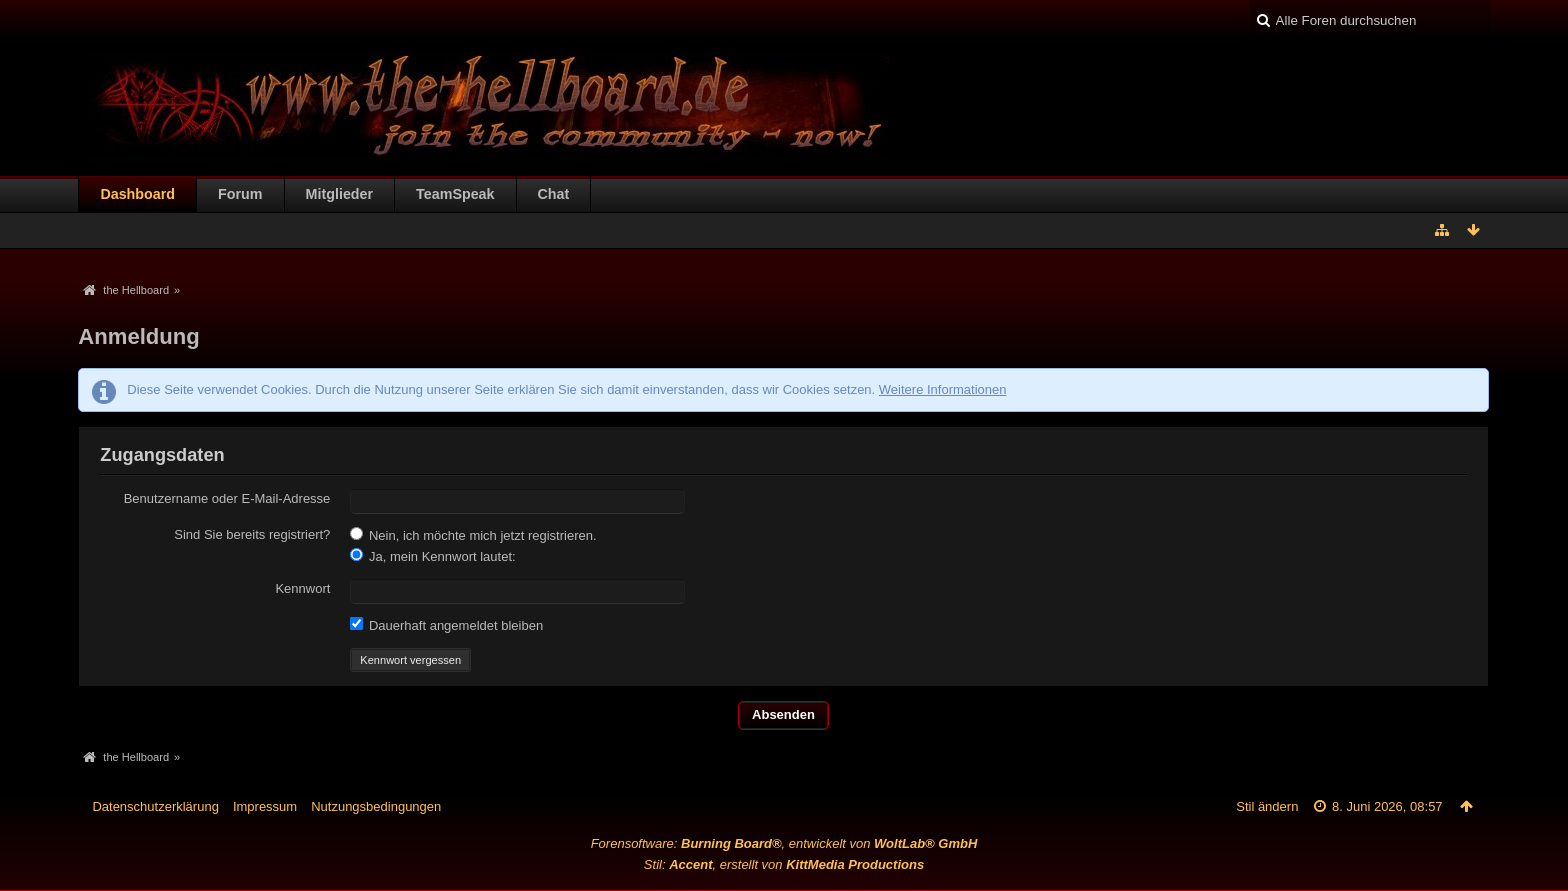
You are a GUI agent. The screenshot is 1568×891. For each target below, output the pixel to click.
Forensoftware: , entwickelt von (784, 843)
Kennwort (302, 588)
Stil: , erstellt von (784, 864)
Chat (554, 194)
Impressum (265, 806)
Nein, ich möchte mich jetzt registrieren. (473, 535)
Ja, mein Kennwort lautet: (432, 556)
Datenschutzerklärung (155, 806)
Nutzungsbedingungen (376, 806)
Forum (240, 194)
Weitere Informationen (943, 389)
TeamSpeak (455, 194)
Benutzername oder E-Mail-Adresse (227, 498)
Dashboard (137, 194)
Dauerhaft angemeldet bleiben (446, 625)
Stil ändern (1267, 806)
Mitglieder (340, 194)
